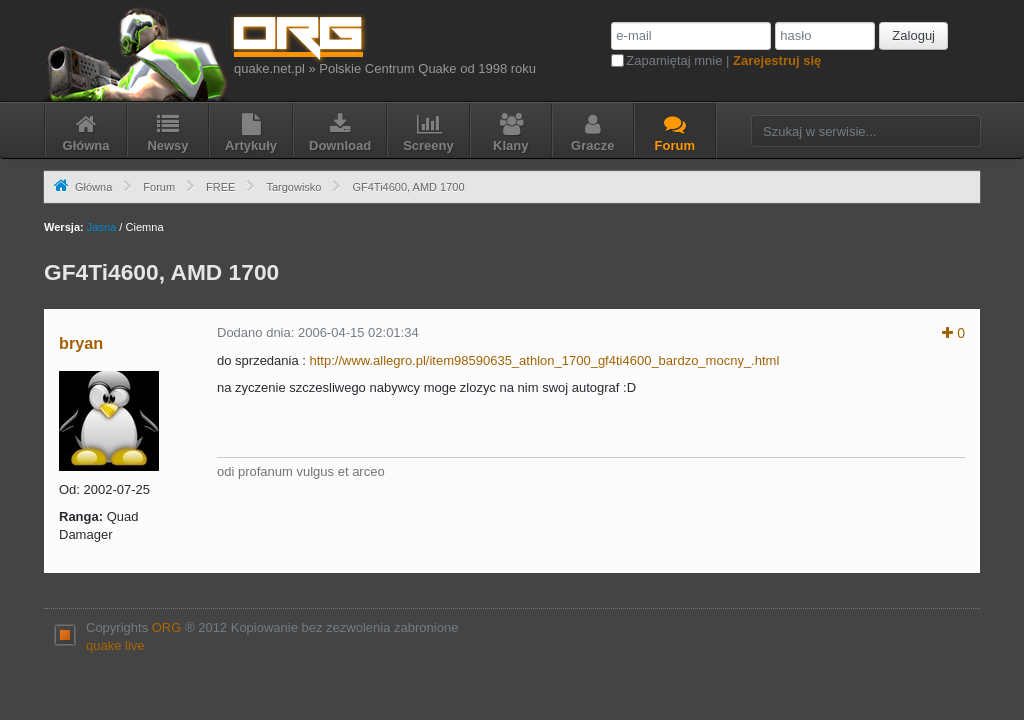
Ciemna (144, 227)
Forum (159, 187)
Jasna (101, 227)
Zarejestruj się (777, 60)
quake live (115, 645)
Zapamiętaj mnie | (723, 60)
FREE (220, 187)
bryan (81, 343)
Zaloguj (913, 35)
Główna (93, 187)
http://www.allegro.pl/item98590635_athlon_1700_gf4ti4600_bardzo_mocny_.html (545, 360)
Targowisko (293, 187)
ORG (167, 627)
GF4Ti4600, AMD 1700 (408, 187)
